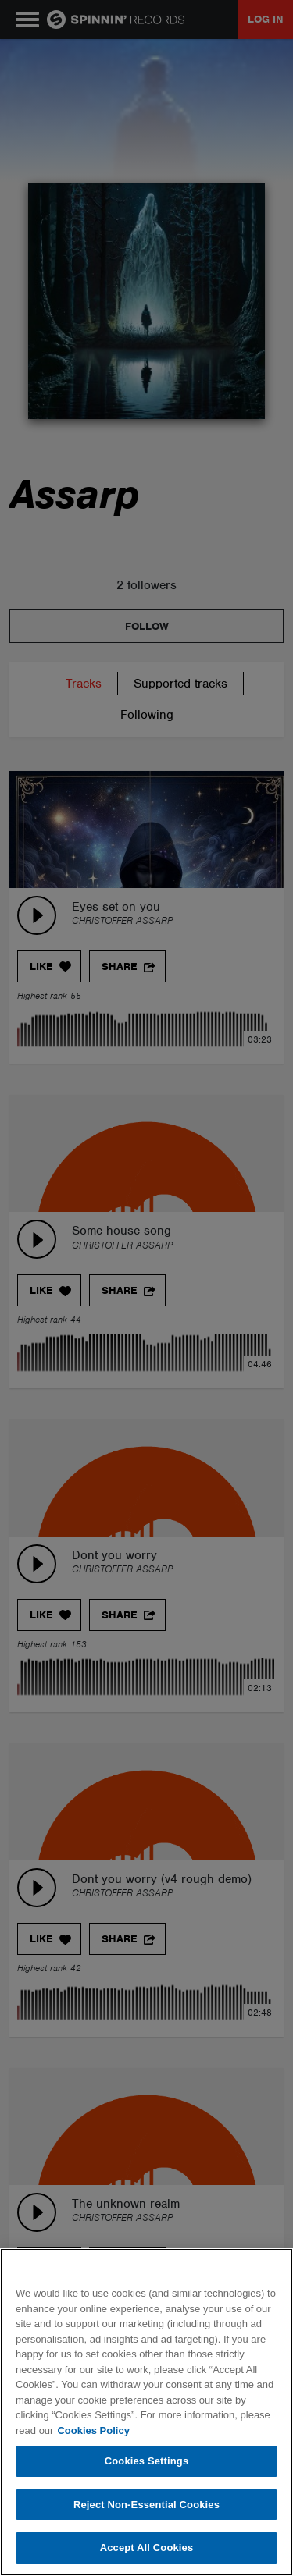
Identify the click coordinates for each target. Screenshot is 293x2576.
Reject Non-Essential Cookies (146, 2504)
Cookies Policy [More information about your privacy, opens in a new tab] (93, 2430)
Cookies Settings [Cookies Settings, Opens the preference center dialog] (147, 2461)
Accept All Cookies (147, 2547)
